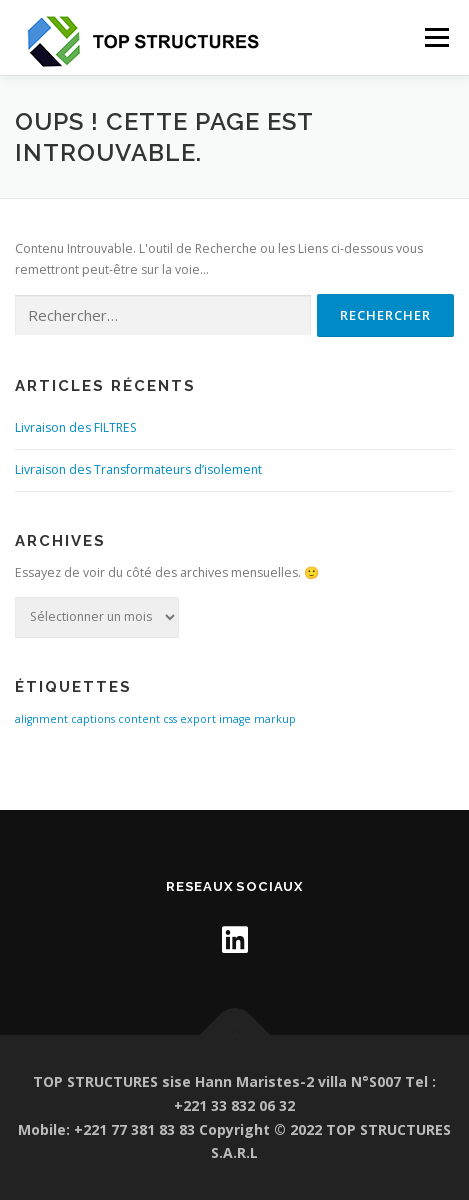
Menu (435, 37)
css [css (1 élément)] (170, 719)
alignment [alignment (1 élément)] (41, 719)
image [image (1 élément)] (235, 719)
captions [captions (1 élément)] (93, 719)
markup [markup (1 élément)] (275, 719)
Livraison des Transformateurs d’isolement (138, 469)
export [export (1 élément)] (198, 719)
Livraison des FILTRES (76, 427)
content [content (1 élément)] (139, 719)
